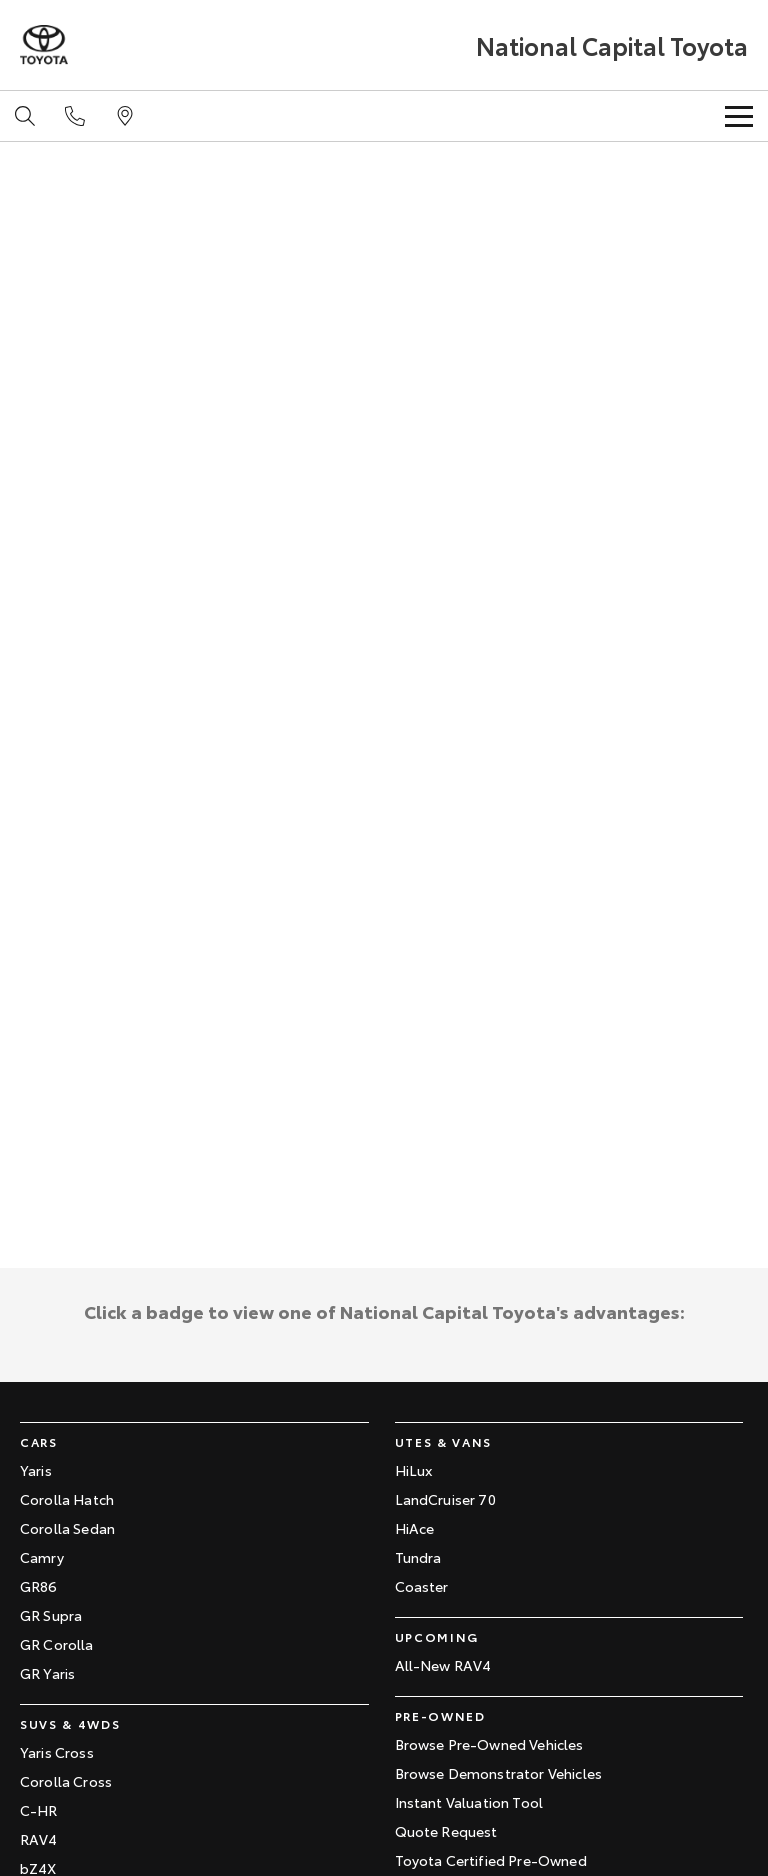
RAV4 (39, 1839)
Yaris (36, 1470)
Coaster (422, 1586)
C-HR (39, 1810)
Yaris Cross (57, 1752)
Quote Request (446, 1831)
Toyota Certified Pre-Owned (491, 1860)
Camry (42, 1557)
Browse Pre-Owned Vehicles (489, 1744)
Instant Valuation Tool (469, 1802)
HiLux (414, 1470)
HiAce (415, 1528)
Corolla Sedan (67, 1528)
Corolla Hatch (67, 1499)
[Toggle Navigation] (739, 116)
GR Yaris (47, 1673)
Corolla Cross (66, 1781)
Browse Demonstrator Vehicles (498, 1773)
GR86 (39, 1586)
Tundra (418, 1557)
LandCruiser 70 (445, 1499)
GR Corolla (57, 1644)
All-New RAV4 (443, 1665)
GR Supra (51, 1615)
